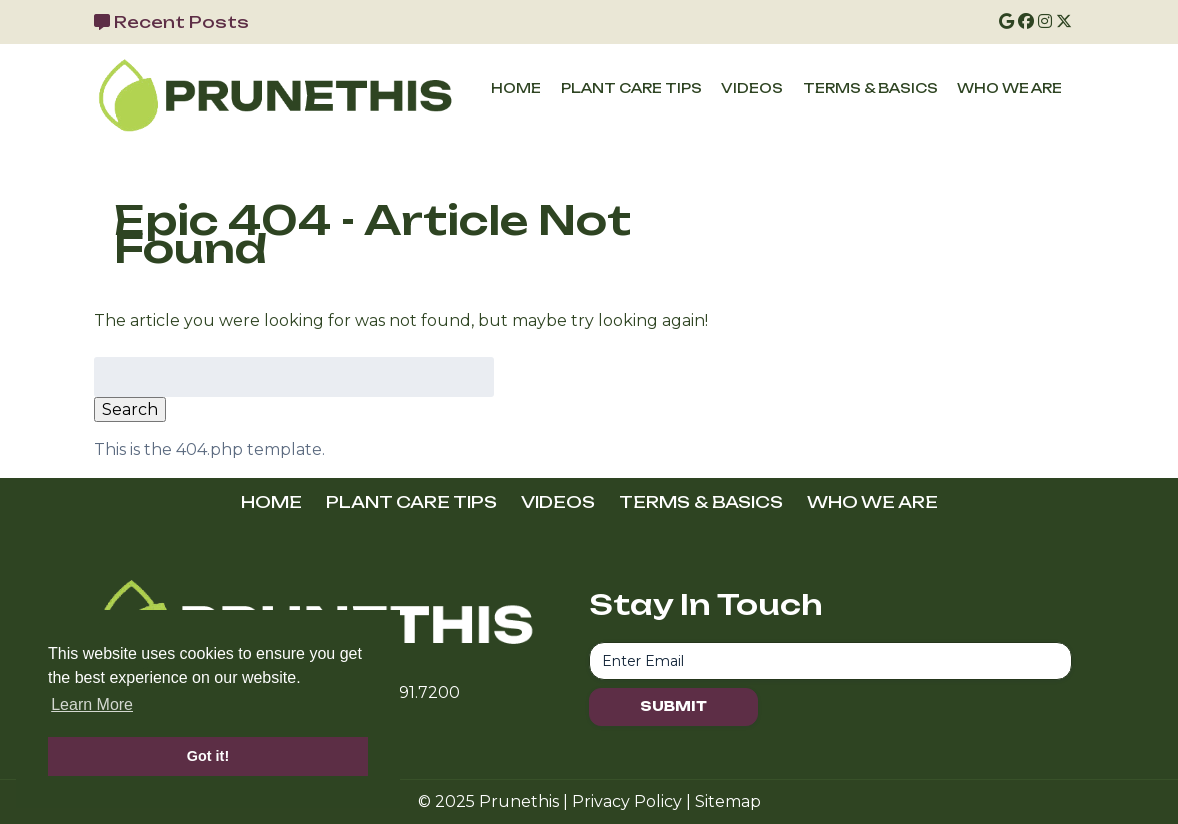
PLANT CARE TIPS (631, 88)
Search (130, 409)
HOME (516, 88)
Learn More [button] (92, 704)
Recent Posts (181, 22)
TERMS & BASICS (870, 88)
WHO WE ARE (1009, 88)
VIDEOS (752, 88)
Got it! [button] (208, 756)
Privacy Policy (627, 801)
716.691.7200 (411, 692)
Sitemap (728, 801)
